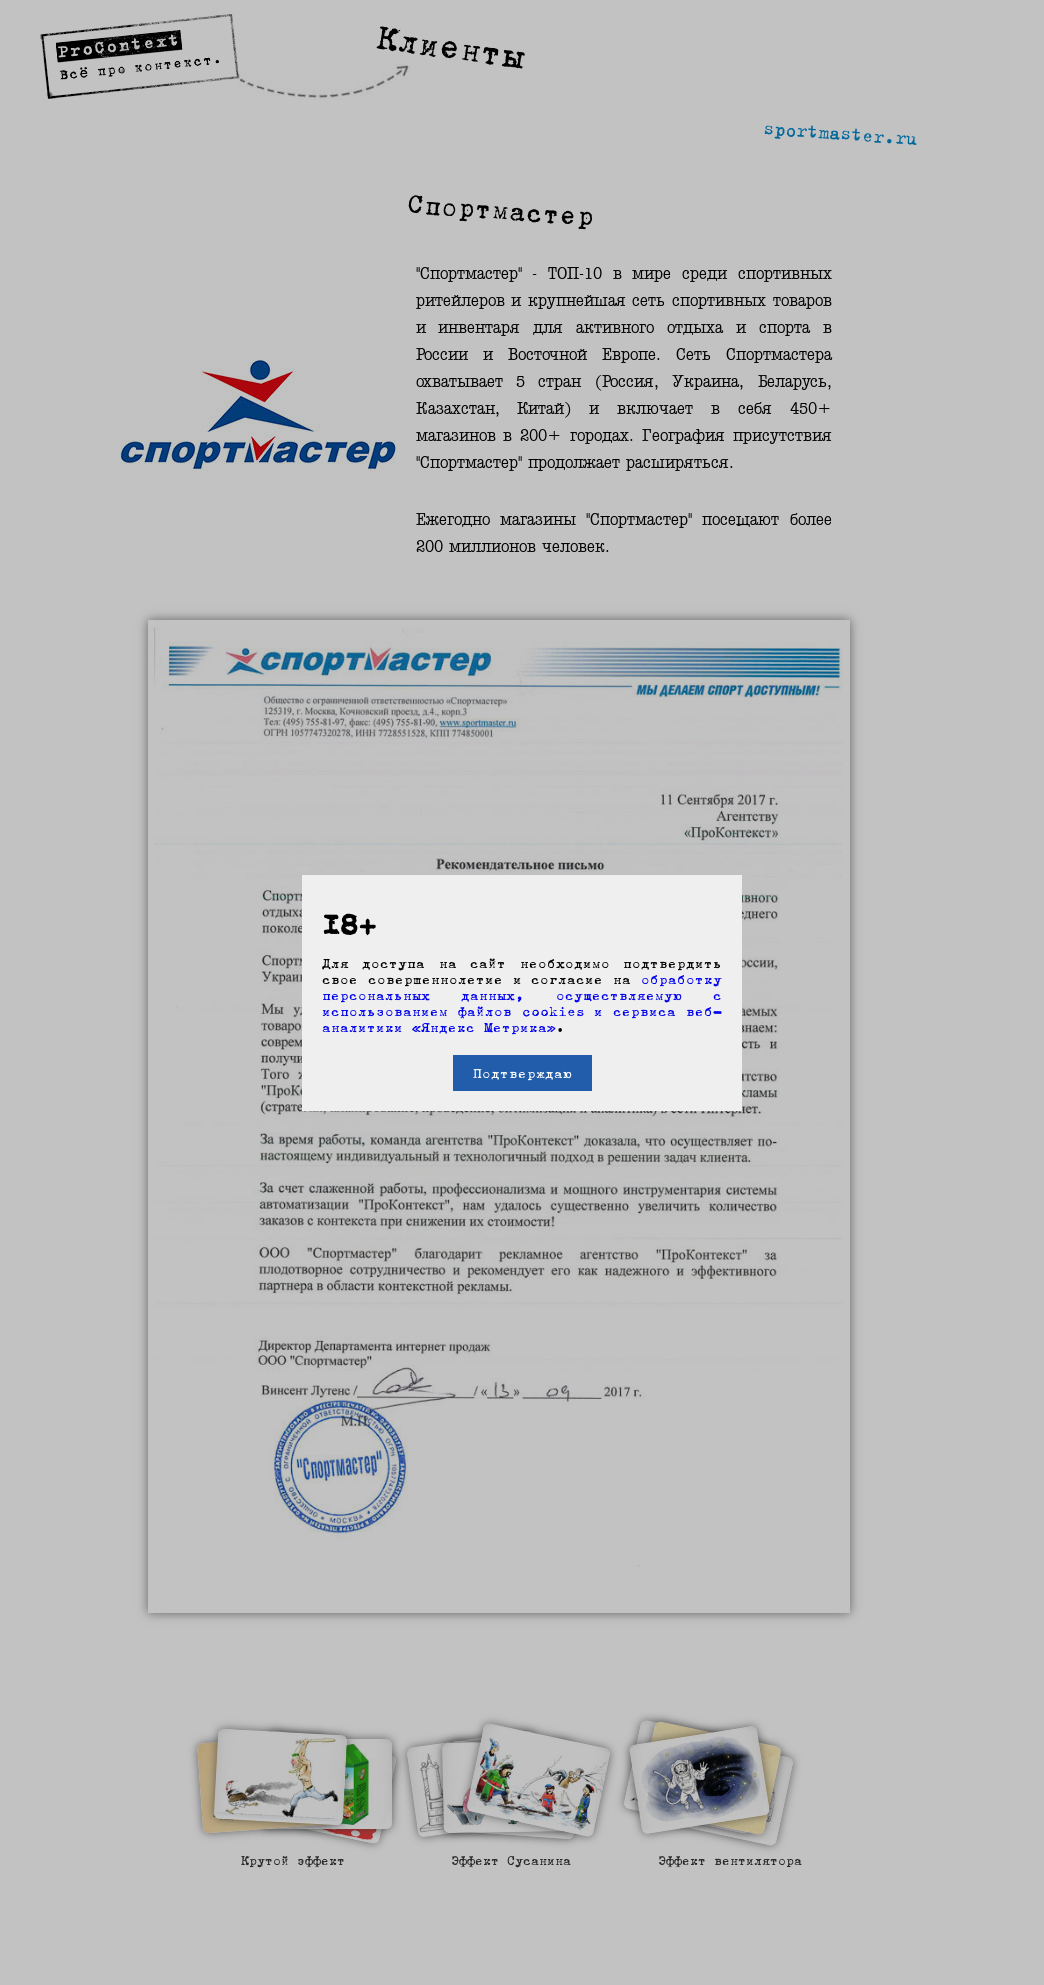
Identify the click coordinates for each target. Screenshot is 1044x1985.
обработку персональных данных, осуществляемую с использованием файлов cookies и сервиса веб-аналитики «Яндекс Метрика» (522, 1003)
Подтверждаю (522, 1073)
